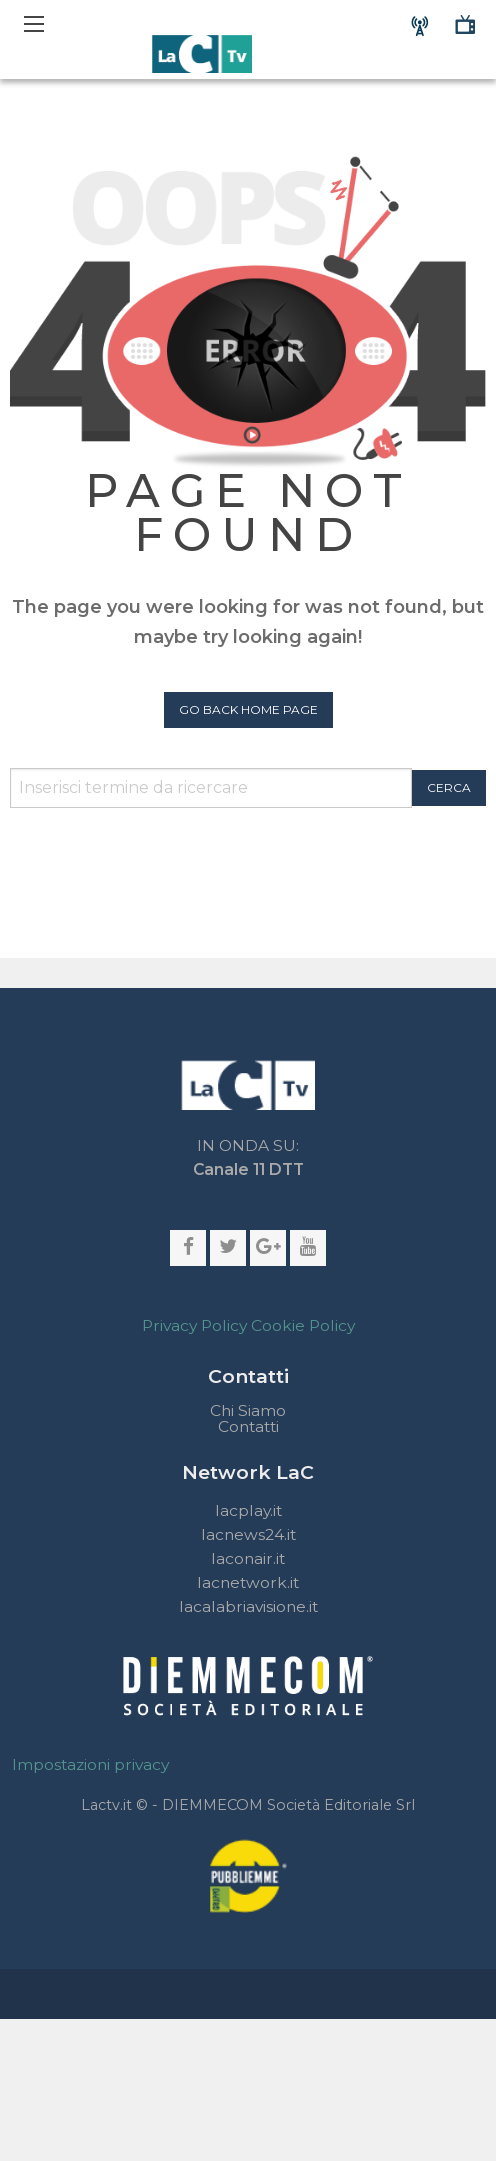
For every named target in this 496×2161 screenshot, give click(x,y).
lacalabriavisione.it (248, 1606)
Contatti (248, 1427)
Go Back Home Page (248, 709)
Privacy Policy (194, 1325)
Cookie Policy (303, 1325)
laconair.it (248, 1558)
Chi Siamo (248, 1411)
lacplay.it (248, 1510)
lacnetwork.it (248, 1582)
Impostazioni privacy (90, 1764)
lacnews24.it (248, 1534)
